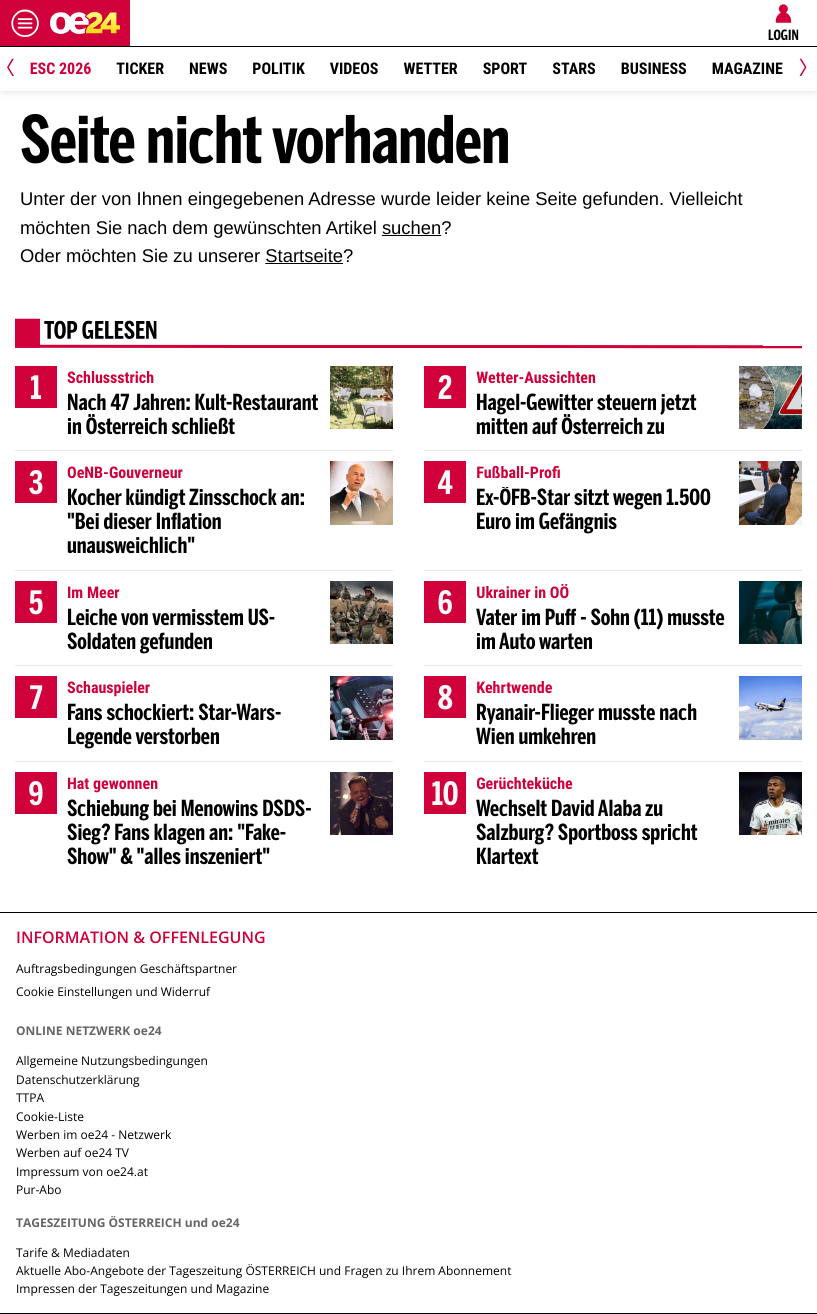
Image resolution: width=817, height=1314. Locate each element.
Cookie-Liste (50, 1116)
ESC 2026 (61, 68)
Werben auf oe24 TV (72, 1152)
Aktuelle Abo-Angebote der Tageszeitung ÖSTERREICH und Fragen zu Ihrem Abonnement (263, 1270)
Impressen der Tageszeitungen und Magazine (142, 1288)
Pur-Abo (39, 1189)
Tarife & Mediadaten (73, 1252)
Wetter (431, 68)
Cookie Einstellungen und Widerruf (113, 991)
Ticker (140, 68)
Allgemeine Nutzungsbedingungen (112, 1060)
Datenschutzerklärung (78, 1079)
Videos (354, 68)
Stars (573, 68)
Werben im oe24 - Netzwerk (93, 1134)
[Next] (799, 69)
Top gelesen (101, 333)
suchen (411, 227)
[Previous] (17, 69)
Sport (505, 68)
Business (654, 68)
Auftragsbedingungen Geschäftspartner (126, 968)
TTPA (30, 1097)
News (208, 68)
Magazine (747, 68)
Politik (278, 68)
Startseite (304, 255)
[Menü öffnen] (25, 23)
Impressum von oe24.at (82, 1171)
